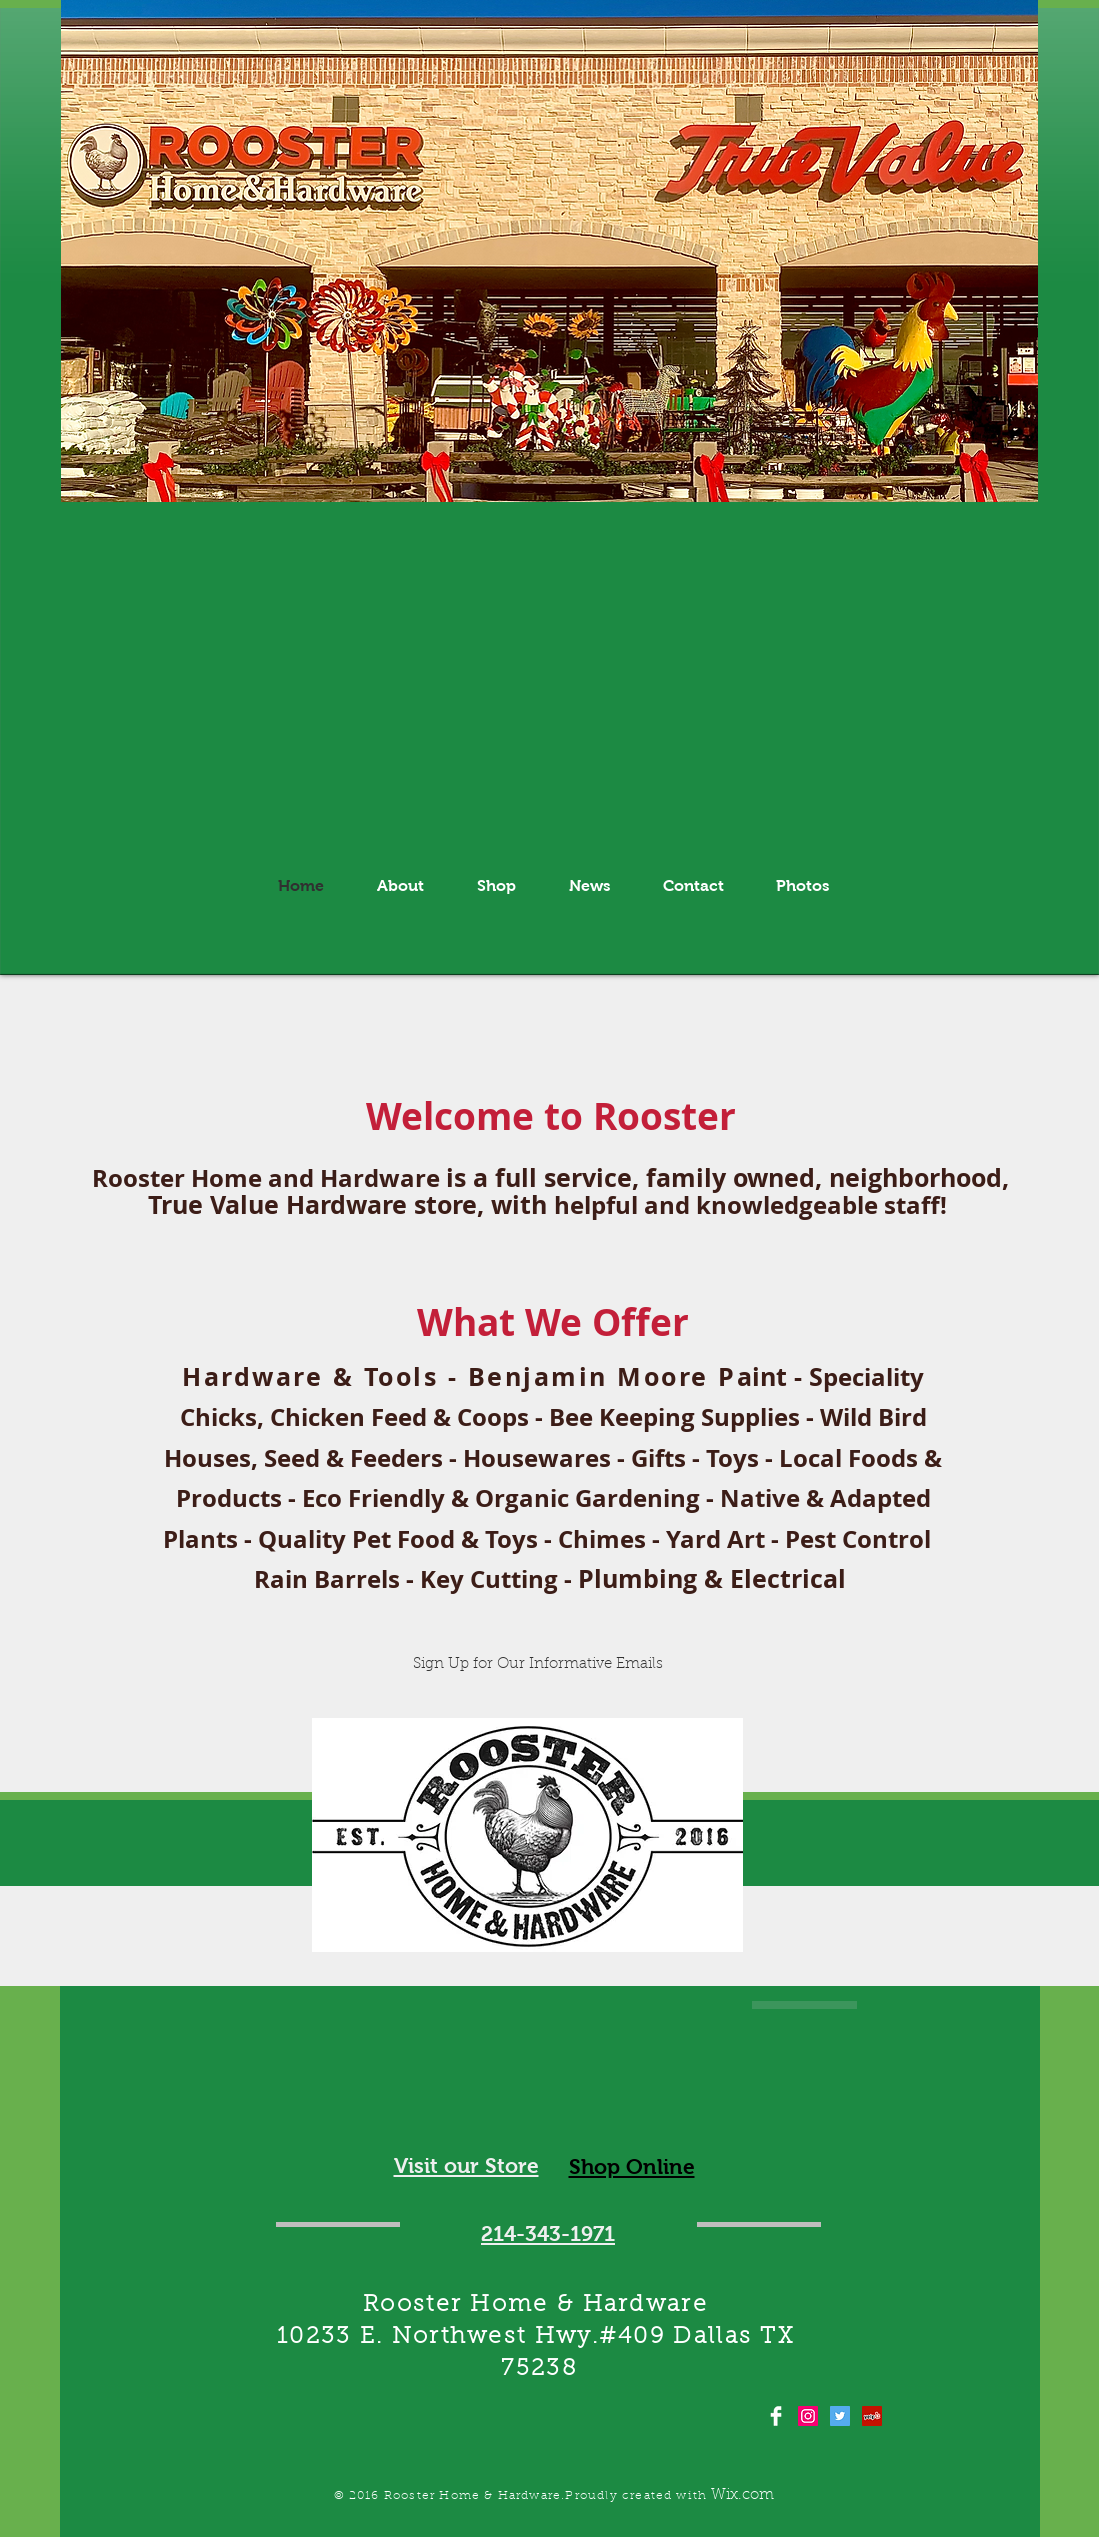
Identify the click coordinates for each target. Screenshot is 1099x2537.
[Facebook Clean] (776, 2416)
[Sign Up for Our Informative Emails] (538, 1664)
